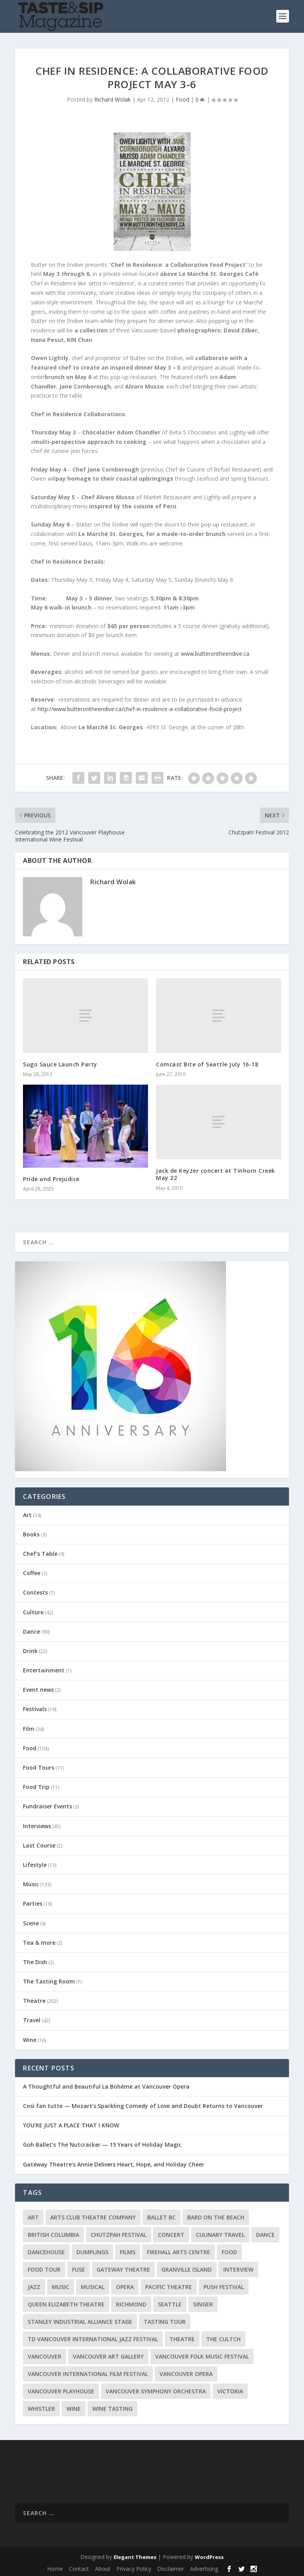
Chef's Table (40, 1552)
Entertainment (44, 1669)
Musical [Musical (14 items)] (92, 2285)
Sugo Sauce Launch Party (60, 1063)
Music (31, 1883)
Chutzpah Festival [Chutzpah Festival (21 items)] (118, 2233)
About (102, 2567)
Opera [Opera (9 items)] (125, 2285)
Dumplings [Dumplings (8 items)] (92, 2251)
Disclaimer (170, 2567)
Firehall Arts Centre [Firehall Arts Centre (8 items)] (178, 2251)
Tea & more (39, 1941)
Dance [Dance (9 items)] (265, 2233)
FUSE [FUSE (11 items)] (78, 2268)
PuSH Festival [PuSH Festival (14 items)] (223, 2285)
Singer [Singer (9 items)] (203, 2303)
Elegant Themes (135, 2555)
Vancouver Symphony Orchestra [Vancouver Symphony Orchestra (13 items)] (156, 2390)
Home (55, 2567)
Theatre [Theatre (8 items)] (182, 2338)
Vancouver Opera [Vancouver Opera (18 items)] (186, 2372)
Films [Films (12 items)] (127, 2251)
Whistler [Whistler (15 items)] (41, 2407)
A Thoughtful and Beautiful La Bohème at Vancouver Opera (106, 2085)
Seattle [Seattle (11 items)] (170, 2303)
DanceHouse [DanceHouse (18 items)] (46, 2251)
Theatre (34, 1999)
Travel (31, 2019)
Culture (33, 1611)
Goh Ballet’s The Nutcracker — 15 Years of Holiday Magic (102, 2144)
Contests (35, 1591)
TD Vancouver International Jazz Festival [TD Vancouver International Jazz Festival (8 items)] (93, 2338)
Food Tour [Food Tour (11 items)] (44, 2268)
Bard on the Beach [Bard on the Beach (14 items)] (215, 2216)
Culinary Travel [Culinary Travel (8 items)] (220, 2233)
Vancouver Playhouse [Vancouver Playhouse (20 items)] (61, 2390)
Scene (31, 1922)
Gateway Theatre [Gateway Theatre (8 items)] (123, 2268)
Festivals (35, 1708)
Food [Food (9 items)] (229, 2251)
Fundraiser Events (47, 1805)
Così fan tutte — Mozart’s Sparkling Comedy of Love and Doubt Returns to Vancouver (143, 2104)
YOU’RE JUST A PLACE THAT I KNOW (71, 2124)
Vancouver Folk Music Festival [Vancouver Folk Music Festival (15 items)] (202, 2355)
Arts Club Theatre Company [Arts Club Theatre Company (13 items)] (93, 2216)
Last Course (39, 1844)
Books (31, 1533)
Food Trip (36, 1785)
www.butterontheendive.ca (215, 652)
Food (182, 98)
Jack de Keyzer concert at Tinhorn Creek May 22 (215, 1173)
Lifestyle (35, 1863)
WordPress (209, 2555)
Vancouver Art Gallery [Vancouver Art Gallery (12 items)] (108, 2355)
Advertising (204, 2567)
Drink (30, 1649)
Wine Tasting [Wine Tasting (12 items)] (112, 2407)
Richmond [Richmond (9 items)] (131, 2303)
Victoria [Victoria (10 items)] (230, 2390)
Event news (38, 1688)
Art (27, 1513)
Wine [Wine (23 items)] (73, 2407)
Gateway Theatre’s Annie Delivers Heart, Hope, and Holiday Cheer (113, 2163)
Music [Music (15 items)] (60, 2285)
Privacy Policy (133, 2567)
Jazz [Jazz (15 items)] (34, 2285)
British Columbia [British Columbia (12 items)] (53, 2233)
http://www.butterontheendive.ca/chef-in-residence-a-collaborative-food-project (140, 707)
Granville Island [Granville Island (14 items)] (187, 2268)
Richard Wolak (112, 98)
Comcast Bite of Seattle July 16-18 (207, 1063)
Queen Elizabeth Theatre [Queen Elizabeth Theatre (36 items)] (66, 2303)
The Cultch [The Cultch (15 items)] (223, 2338)
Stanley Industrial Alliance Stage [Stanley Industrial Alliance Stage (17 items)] (80, 2320)
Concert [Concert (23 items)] (171, 2233)
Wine (29, 2038)
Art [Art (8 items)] (33, 2216)
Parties (32, 1902)
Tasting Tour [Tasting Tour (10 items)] (165, 2320)
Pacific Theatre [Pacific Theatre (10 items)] (168, 2285)
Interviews (37, 1825)
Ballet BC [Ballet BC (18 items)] (161, 2216)
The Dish (35, 1961)
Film (28, 1727)
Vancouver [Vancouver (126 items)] (44, 2355)
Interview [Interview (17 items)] (238, 2268)
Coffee (31, 1572)
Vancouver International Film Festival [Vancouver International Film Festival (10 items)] (88, 2372)
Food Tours (38, 1766)
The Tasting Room (49, 1980)
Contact (79, 2567)
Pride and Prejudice (51, 1177)
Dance (31, 1630)
